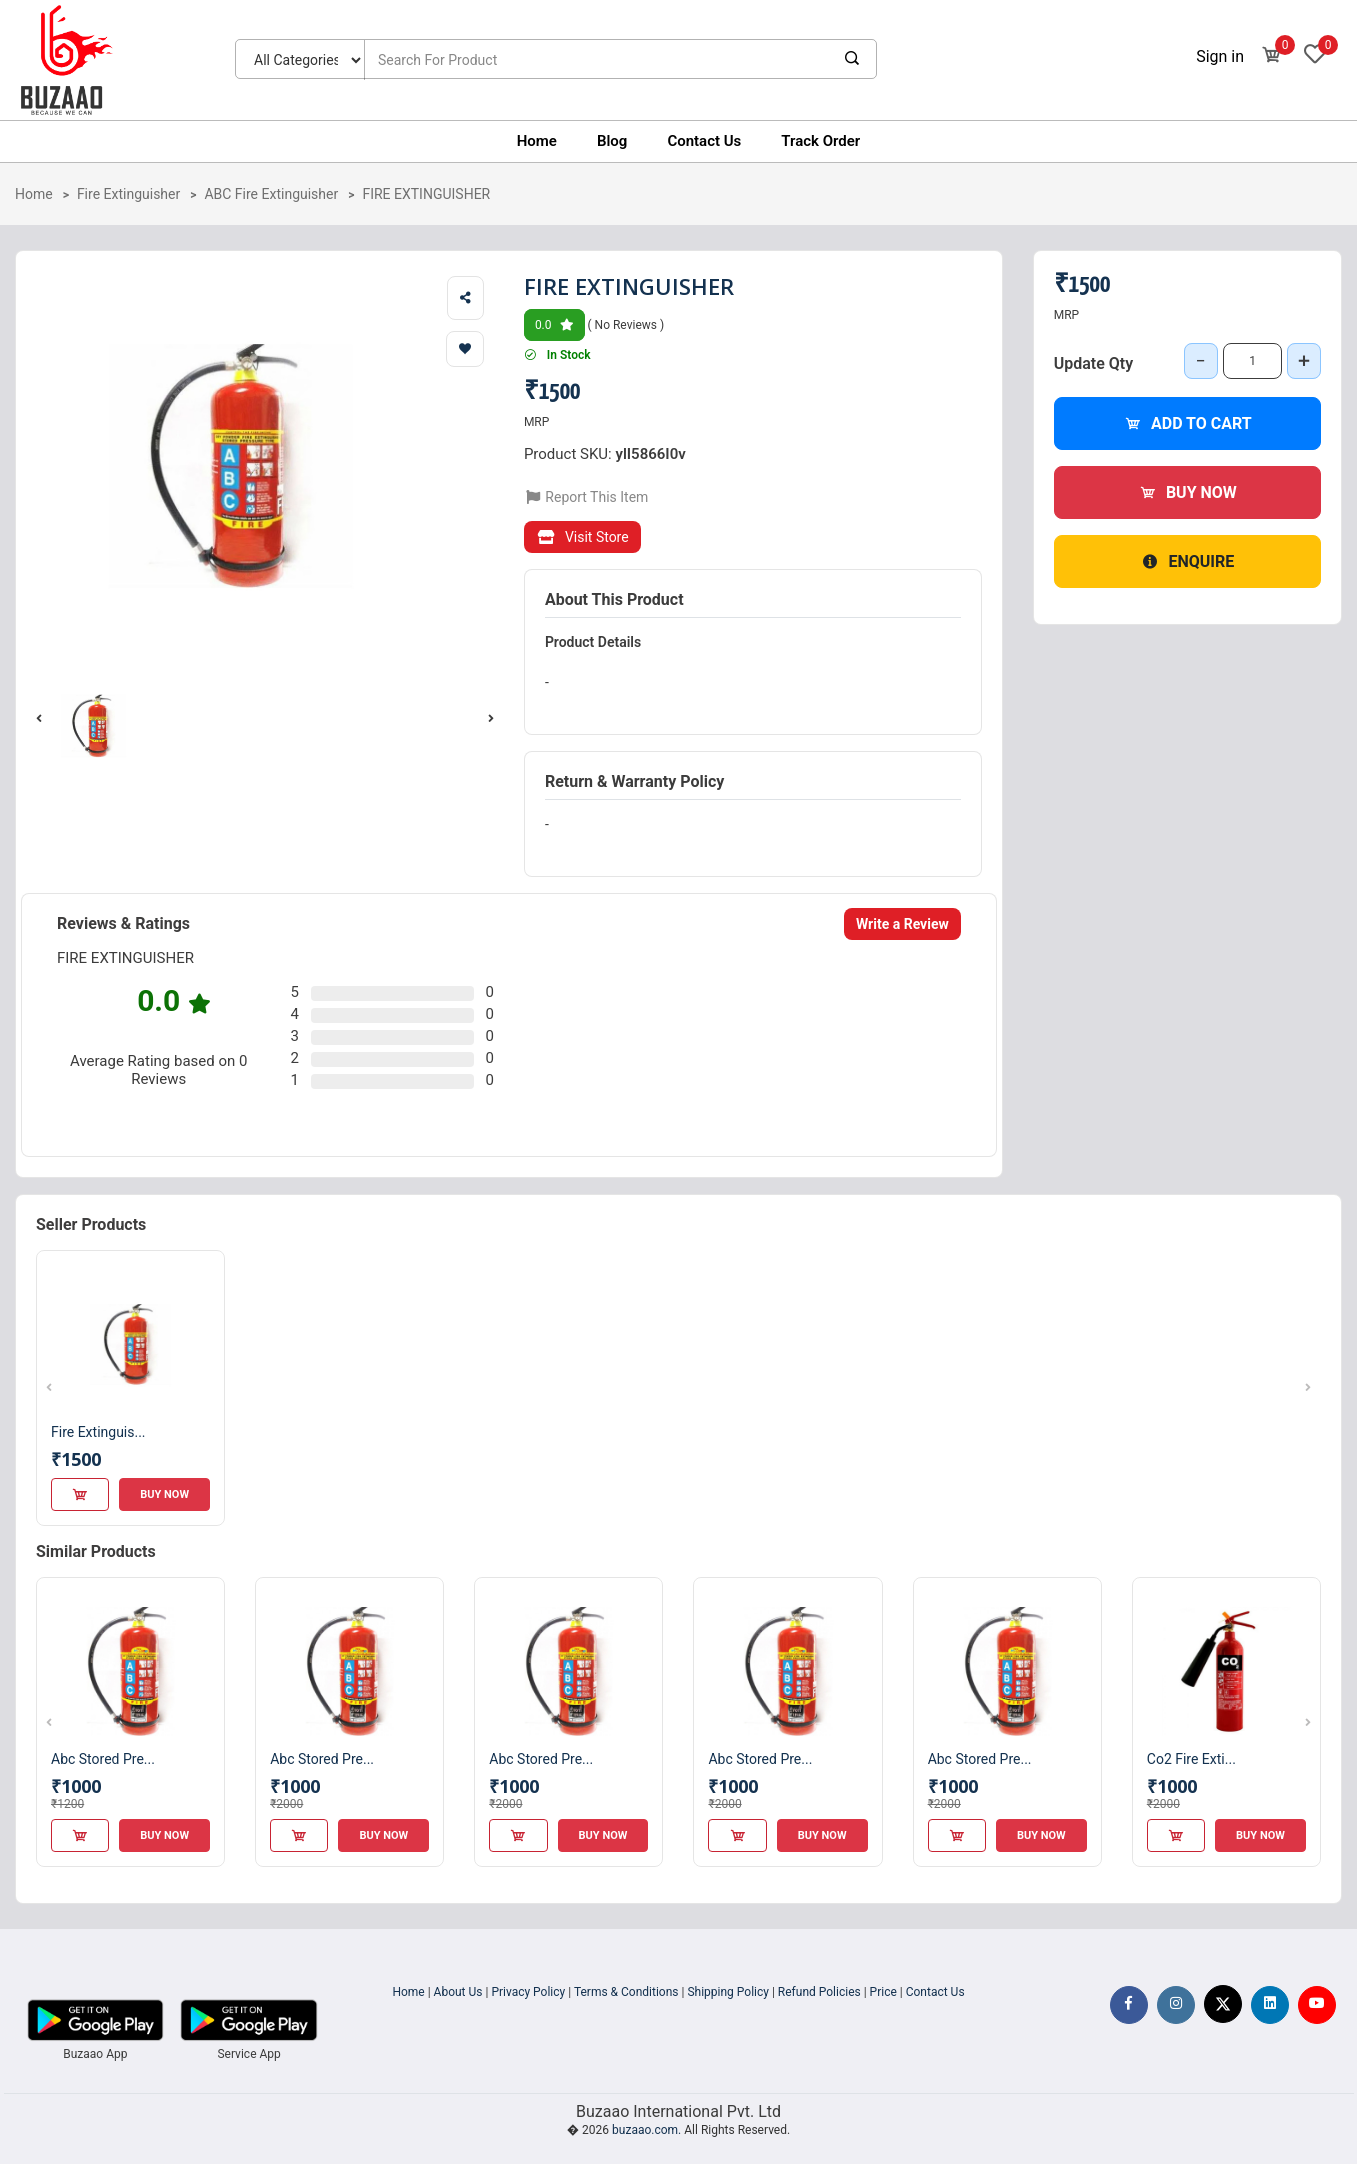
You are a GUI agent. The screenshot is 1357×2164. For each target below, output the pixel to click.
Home (537, 141)
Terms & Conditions (626, 1992)
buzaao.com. (646, 2130)
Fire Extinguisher (128, 194)
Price (883, 1992)
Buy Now (1187, 492)
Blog (612, 141)
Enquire (1187, 561)
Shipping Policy (728, 1992)
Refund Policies (819, 1992)
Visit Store (582, 537)
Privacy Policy (528, 1992)
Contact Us (704, 141)
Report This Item (586, 497)
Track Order (820, 141)
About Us (458, 1992)
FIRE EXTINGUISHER (426, 194)
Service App (248, 2054)
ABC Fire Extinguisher (271, 194)
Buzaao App (95, 2054)
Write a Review (902, 924)
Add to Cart (1187, 423)
